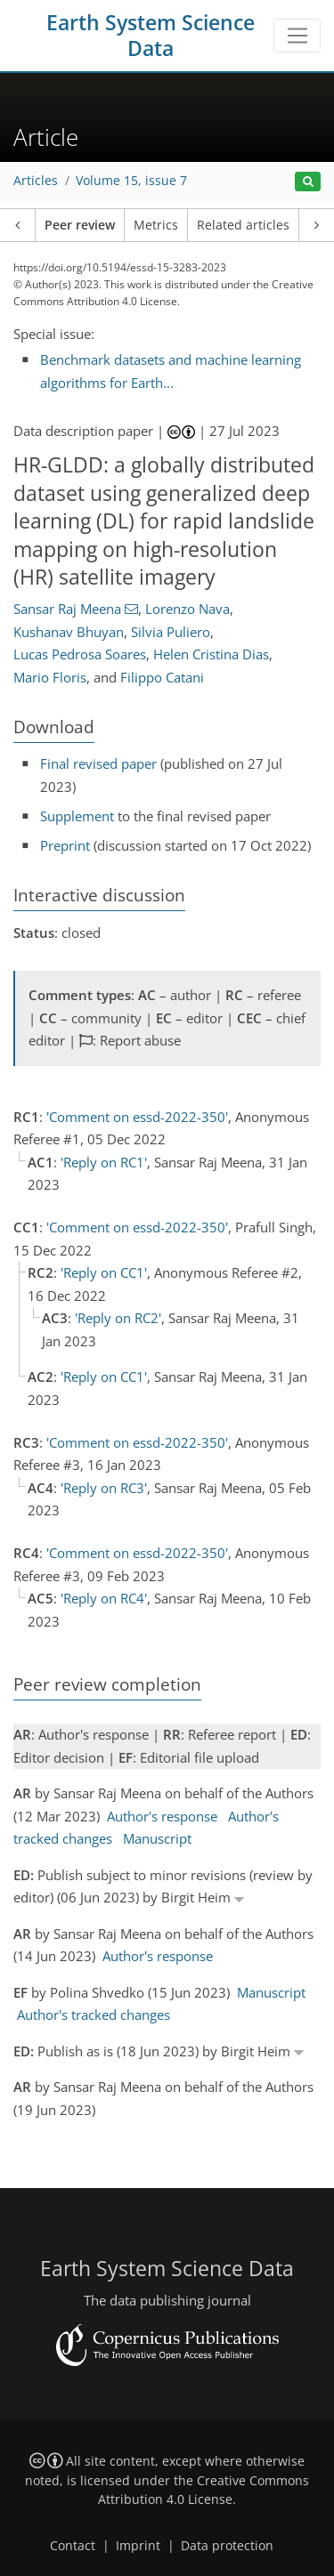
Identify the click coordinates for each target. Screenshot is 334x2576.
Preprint (65, 845)
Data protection (227, 2546)
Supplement (77, 816)
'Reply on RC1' (104, 1162)
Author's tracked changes (93, 2014)
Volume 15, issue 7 (131, 181)
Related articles (243, 225)
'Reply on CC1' (104, 1272)
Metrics (156, 225)
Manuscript (157, 1838)
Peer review (80, 225)
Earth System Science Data (150, 35)
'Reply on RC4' (104, 1598)
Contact (72, 2546)
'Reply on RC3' (104, 1488)
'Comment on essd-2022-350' (137, 1117)
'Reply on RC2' (118, 1318)
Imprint (138, 2546)
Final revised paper (98, 763)
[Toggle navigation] (297, 35)
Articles (35, 181)
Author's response (162, 1816)
